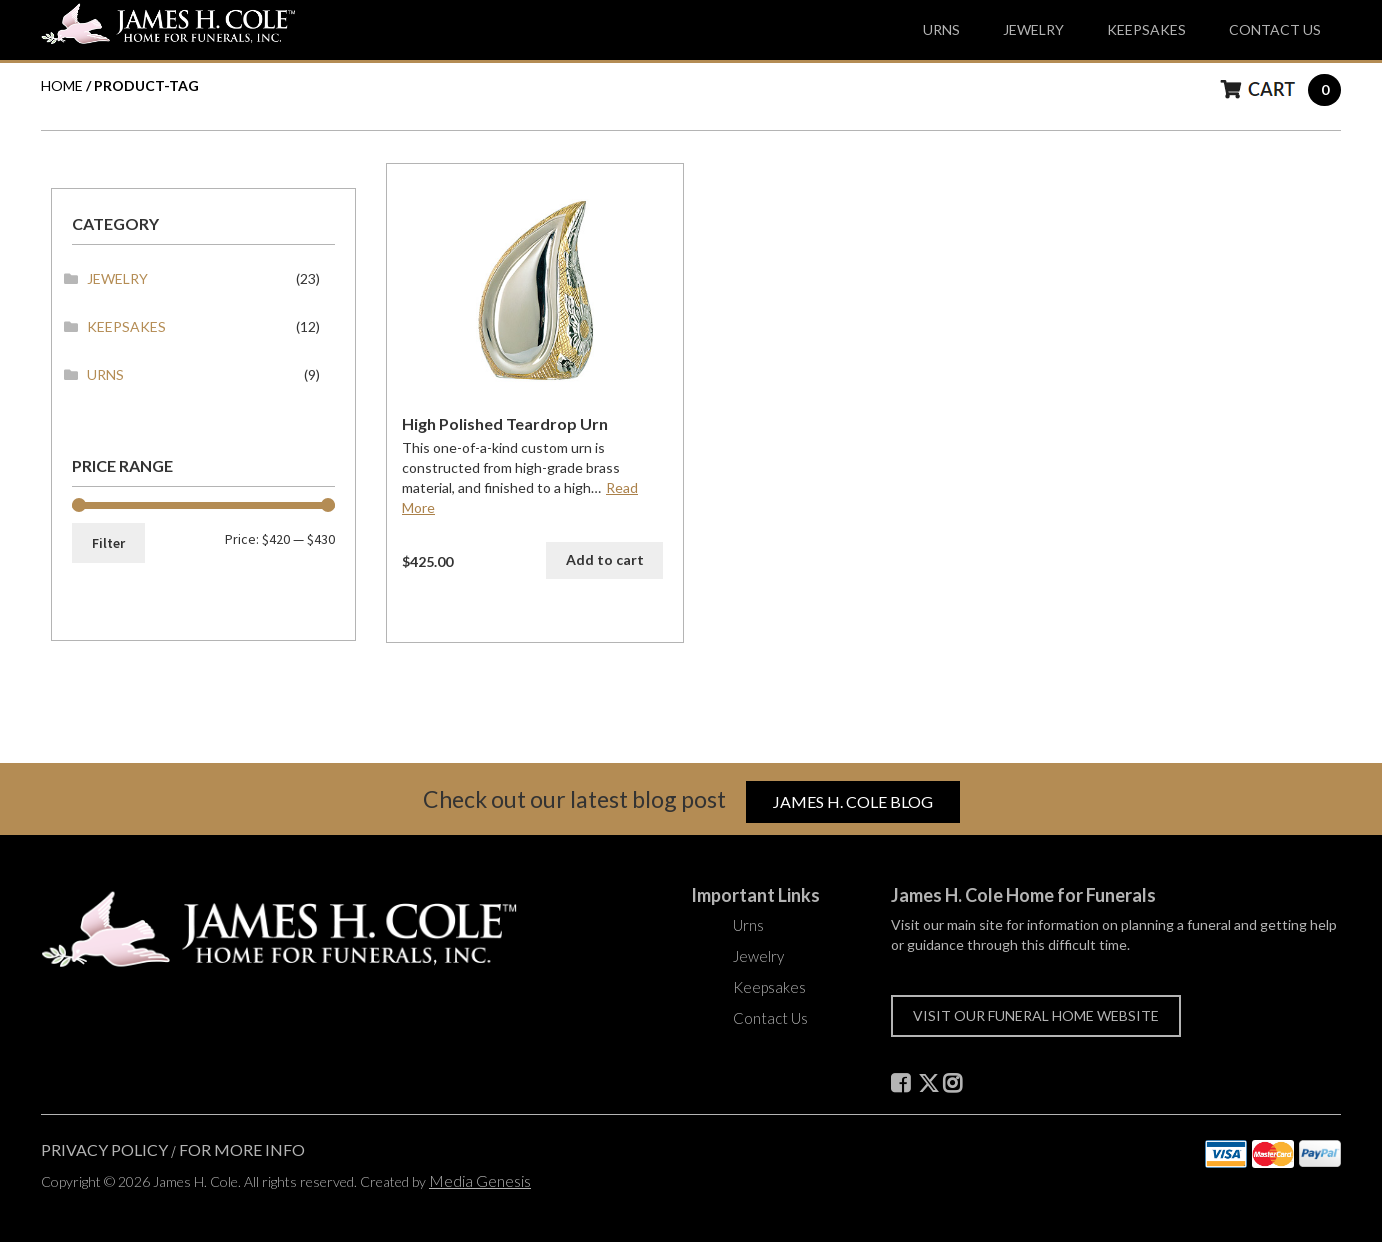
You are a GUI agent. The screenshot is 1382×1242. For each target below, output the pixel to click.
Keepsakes (1146, 29)
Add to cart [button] (605, 559)
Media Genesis (480, 1180)
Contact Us (1275, 29)
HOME (62, 85)
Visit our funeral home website (1036, 1015)
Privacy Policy (104, 1149)
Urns (941, 29)
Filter (108, 543)
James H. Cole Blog (853, 801)
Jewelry (1033, 29)
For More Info (242, 1149)
